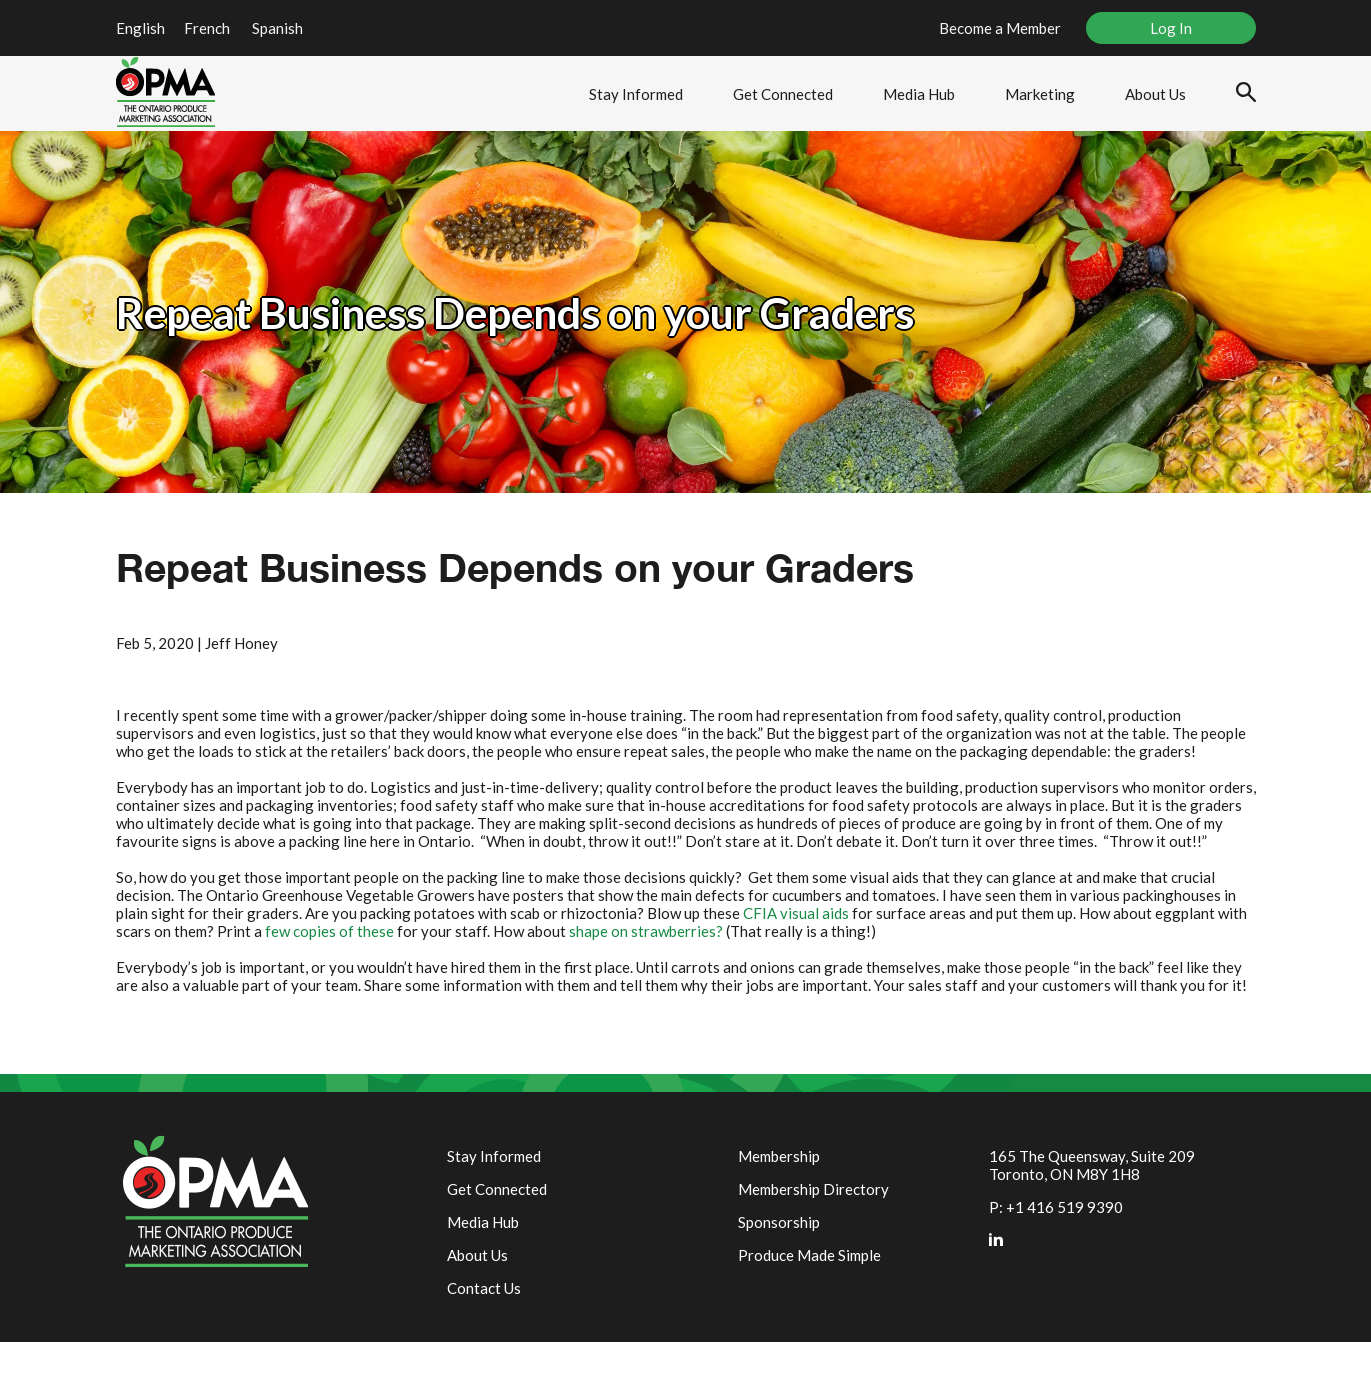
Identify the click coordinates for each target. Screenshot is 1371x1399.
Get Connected (783, 94)
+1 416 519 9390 (1064, 1207)
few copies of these (329, 931)
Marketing (1040, 94)
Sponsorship (779, 1222)
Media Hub (919, 94)
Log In (1171, 28)
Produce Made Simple (809, 1255)
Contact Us (484, 1288)
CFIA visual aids (796, 913)
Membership (779, 1156)
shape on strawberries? (646, 931)
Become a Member (1000, 28)
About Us (1155, 94)
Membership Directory (813, 1189)
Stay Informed (636, 94)
